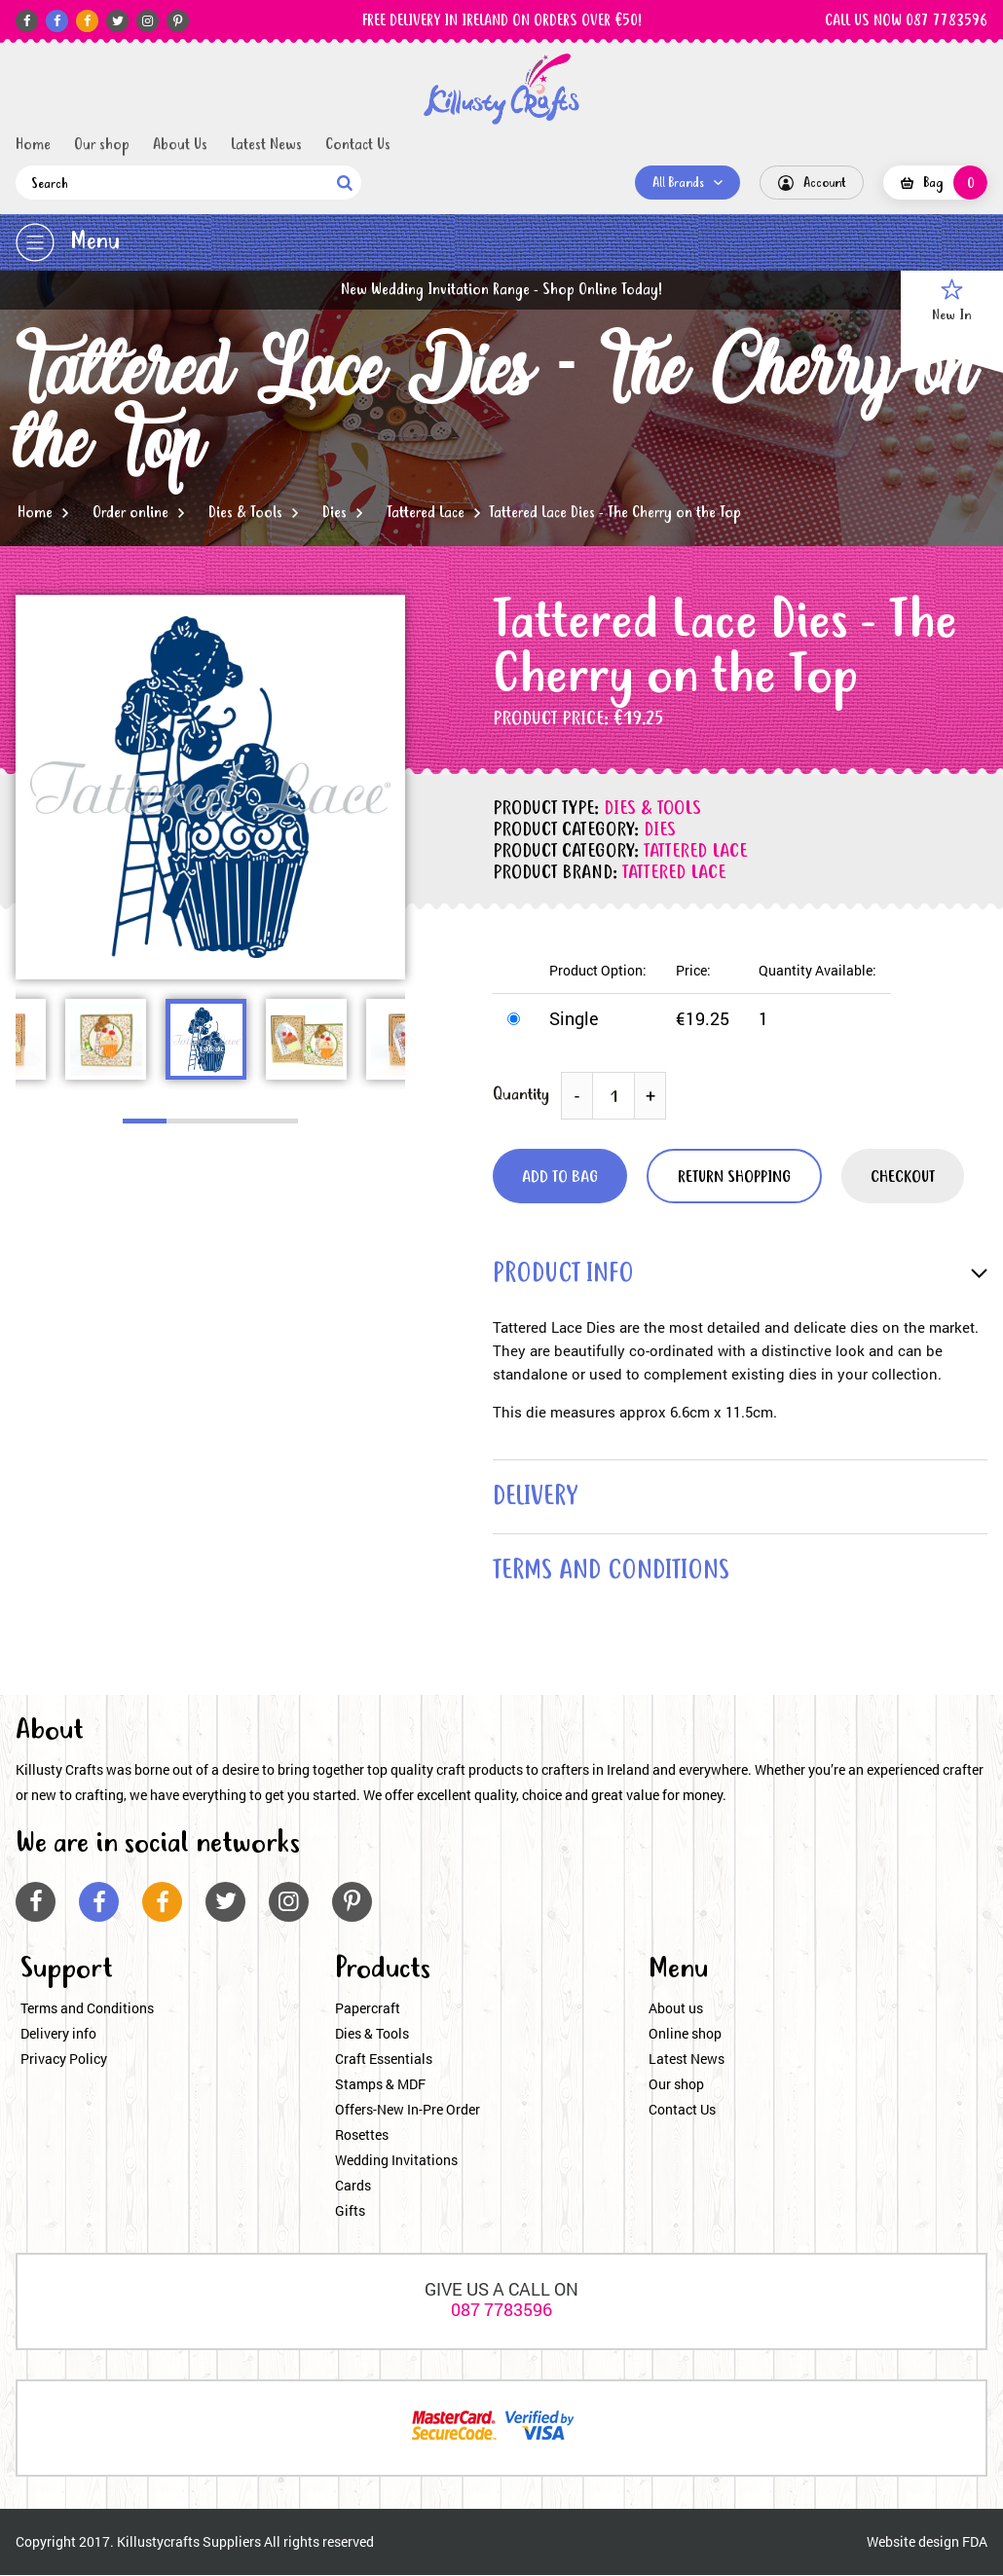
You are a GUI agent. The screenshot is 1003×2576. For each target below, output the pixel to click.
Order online (130, 513)
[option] (210, 787)
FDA (974, 2542)
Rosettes (362, 2135)
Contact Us (357, 145)
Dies (334, 513)
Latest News (266, 145)
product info (564, 1275)
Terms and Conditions (87, 2009)
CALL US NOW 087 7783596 (906, 21)
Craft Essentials (383, 2059)
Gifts (350, 2211)
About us (676, 2009)
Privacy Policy (63, 2059)
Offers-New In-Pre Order (407, 2110)
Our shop (102, 145)
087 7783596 (501, 2310)
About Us (180, 145)
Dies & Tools (245, 513)
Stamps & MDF (380, 2085)
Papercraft (367, 2009)
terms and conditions (613, 1573)
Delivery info (58, 2034)
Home (33, 145)
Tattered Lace (425, 513)
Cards (353, 2186)
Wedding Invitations (396, 2161)
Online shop (685, 2034)
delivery (536, 1498)
